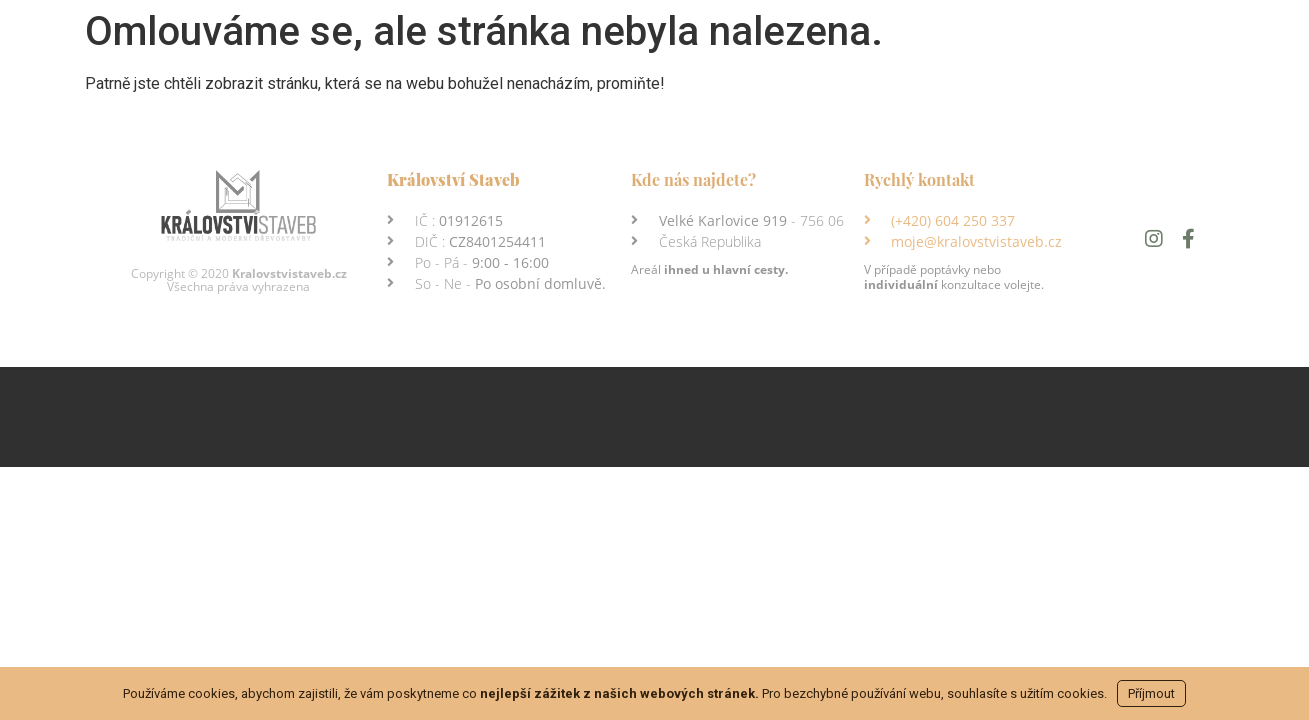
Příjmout (1151, 693)
